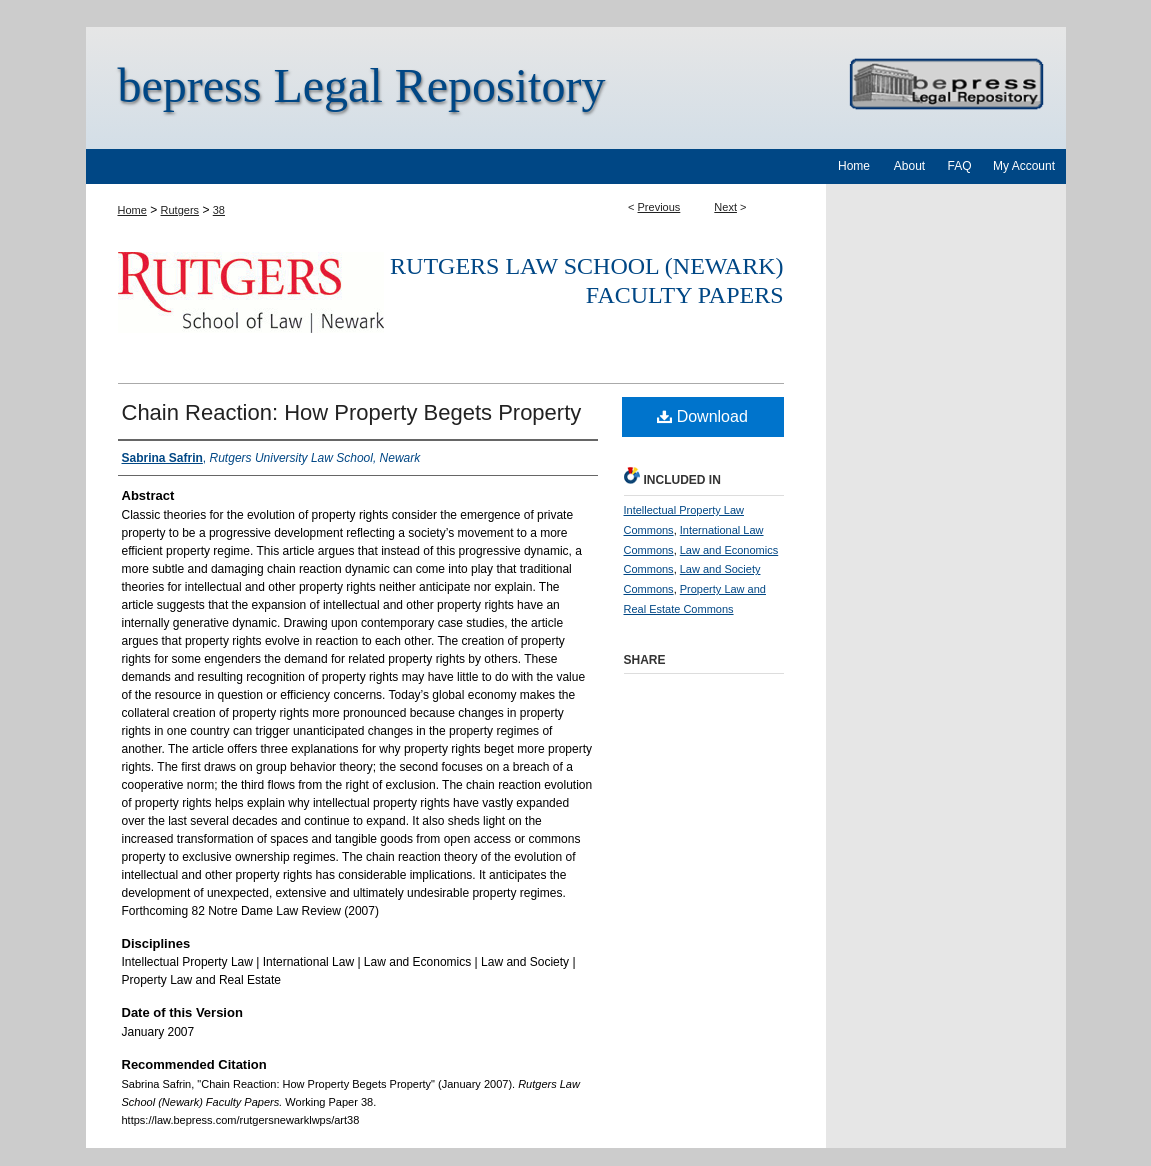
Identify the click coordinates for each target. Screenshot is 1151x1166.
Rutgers (180, 210)
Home (132, 210)
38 (219, 210)
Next (725, 207)
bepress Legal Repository (362, 85)
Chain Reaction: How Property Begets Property (352, 412)
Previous (659, 207)
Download (702, 416)
